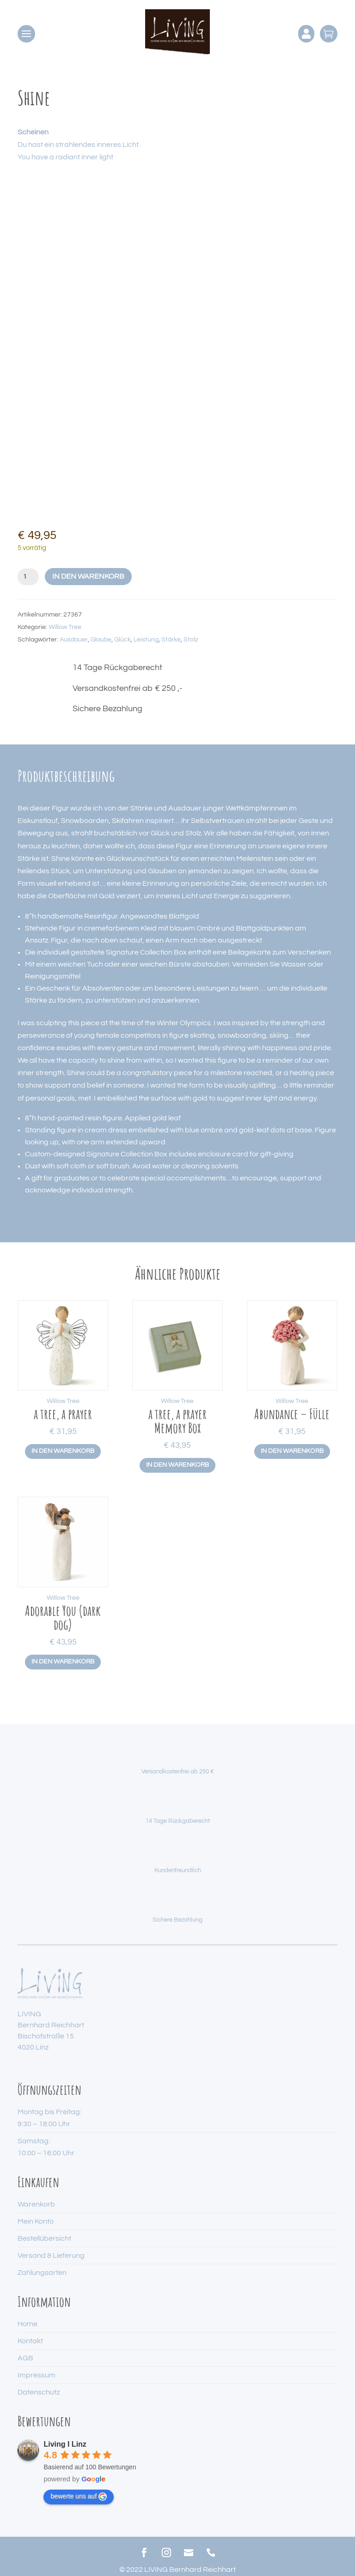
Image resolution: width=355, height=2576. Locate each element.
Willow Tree (65, 627)
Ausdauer (74, 639)
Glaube (101, 639)
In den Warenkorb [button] (62, 1451)
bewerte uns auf (78, 2496)
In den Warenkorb (88, 576)
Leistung (146, 639)
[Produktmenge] (28, 576)
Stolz (191, 639)
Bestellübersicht (44, 2238)
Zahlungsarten (42, 2272)
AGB (25, 2358)
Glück (122, 639)
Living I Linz (64, 2444)
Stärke (171, 639)
